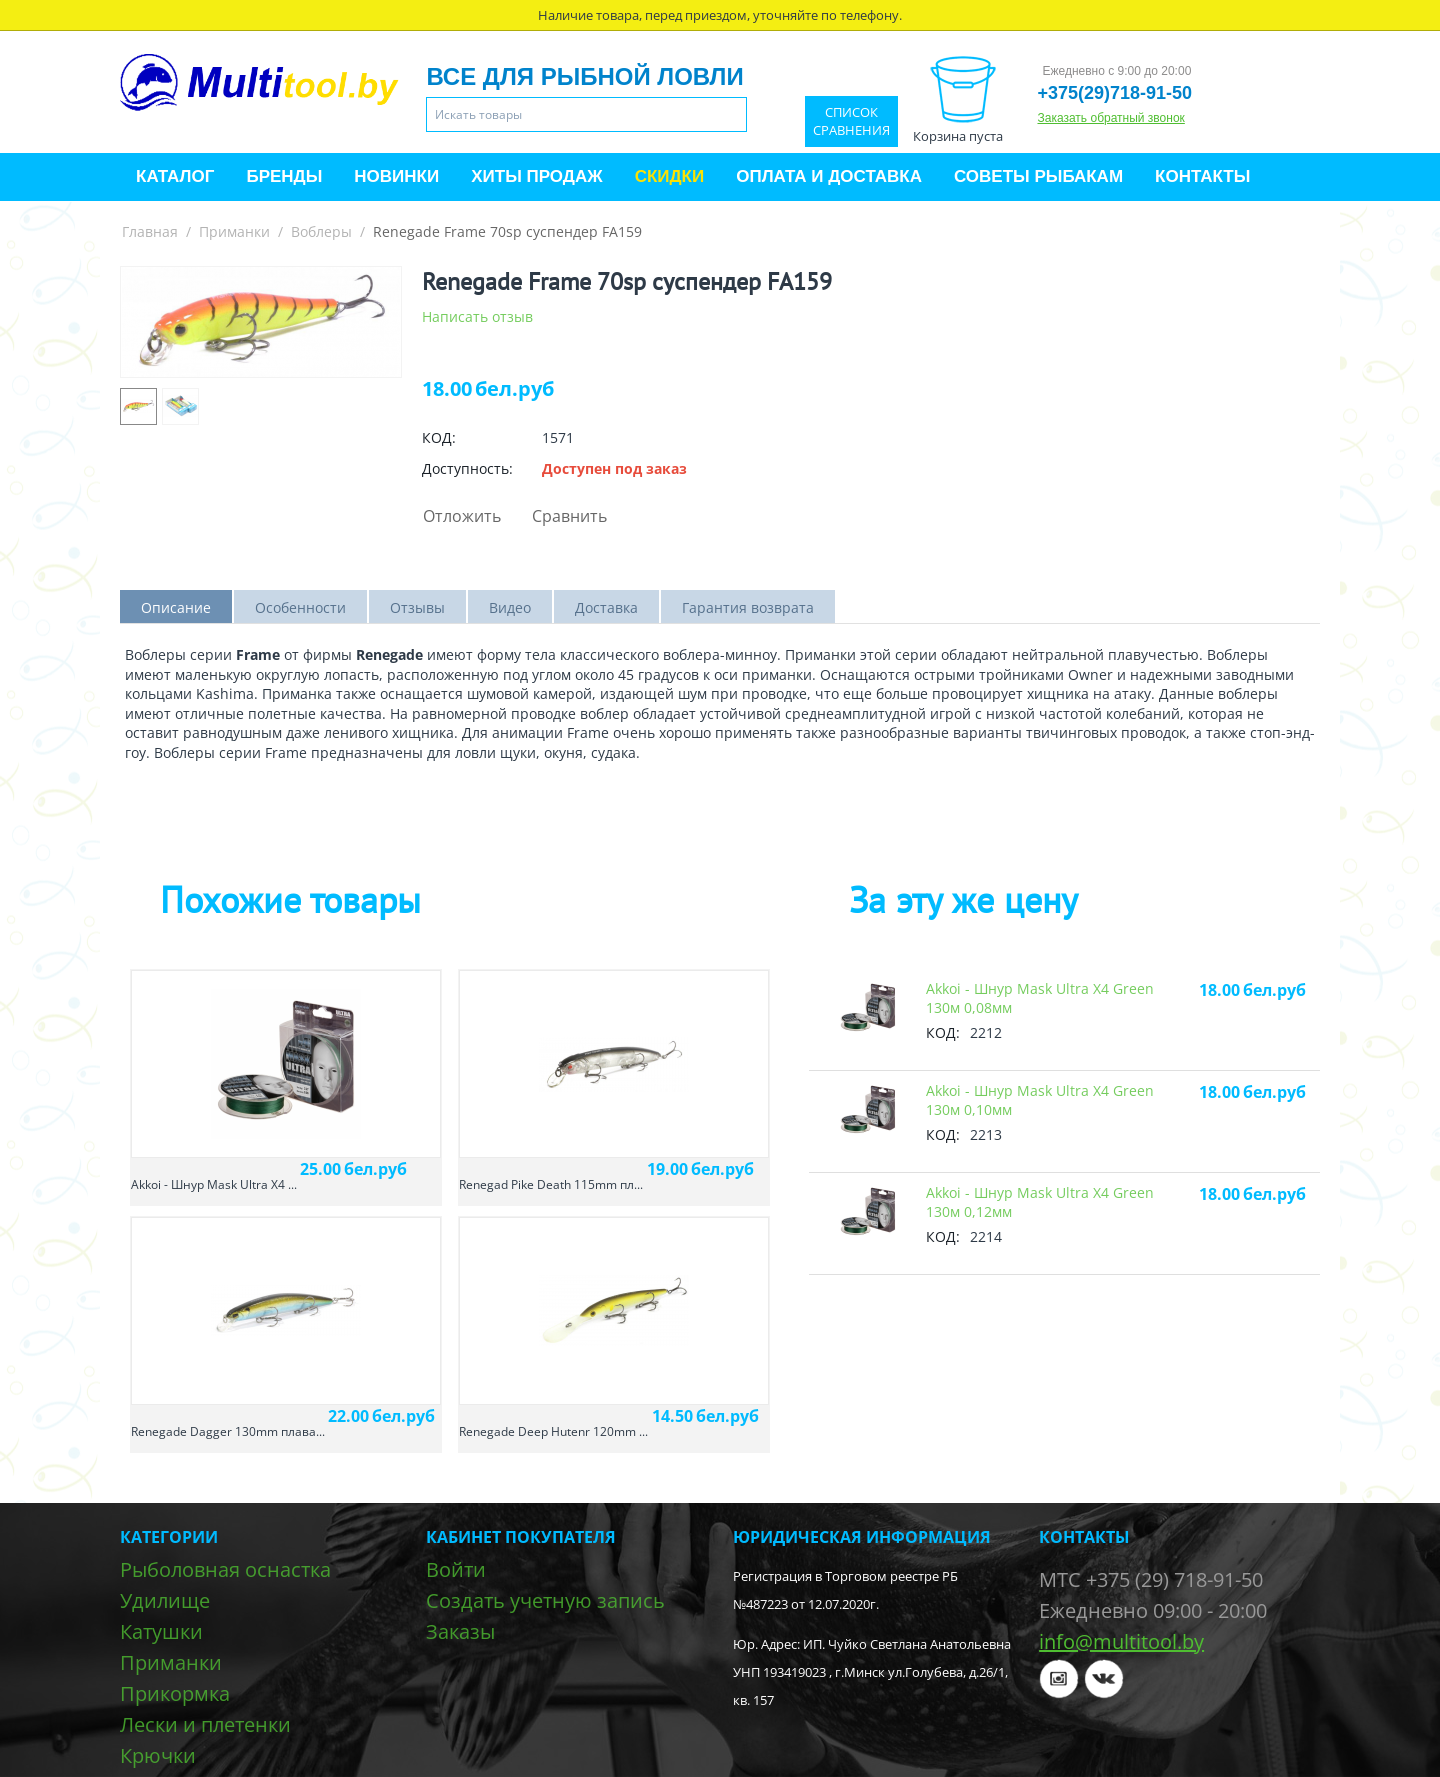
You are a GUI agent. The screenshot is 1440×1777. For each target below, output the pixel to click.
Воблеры (321, 231)
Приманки (234, 231)
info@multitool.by (1121, 1641)
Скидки (670, 176)
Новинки (396, 176)
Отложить (462, 516)
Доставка (606, 607)
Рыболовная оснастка (225, 1569)
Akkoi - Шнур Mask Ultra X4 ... (214, 1184)
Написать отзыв (477, 316)
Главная (150, 231)
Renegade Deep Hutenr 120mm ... (553, 1431)
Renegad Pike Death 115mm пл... (551, 1184)
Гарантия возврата (748, 607)
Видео (510, 607)
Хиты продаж (536, 176)
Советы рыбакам (1038, 176)
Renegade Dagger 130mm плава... (228, 1431)
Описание (176, 607)
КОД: (439, 437)
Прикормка (175, 1693)
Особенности (300, 607)
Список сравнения (851, 121)
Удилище (165, 1600)
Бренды (284, 176)
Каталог (175, 176)
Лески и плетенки (205, 1724)
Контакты (1202, 176)
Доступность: (467, 468)
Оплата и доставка (829, 176)
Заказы (460, 1631)
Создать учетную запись (545, 1600)
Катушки (161, 1631)
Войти (456, 1569)
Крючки (158, 1755)
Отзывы (417, 607)
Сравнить (569, 516)
